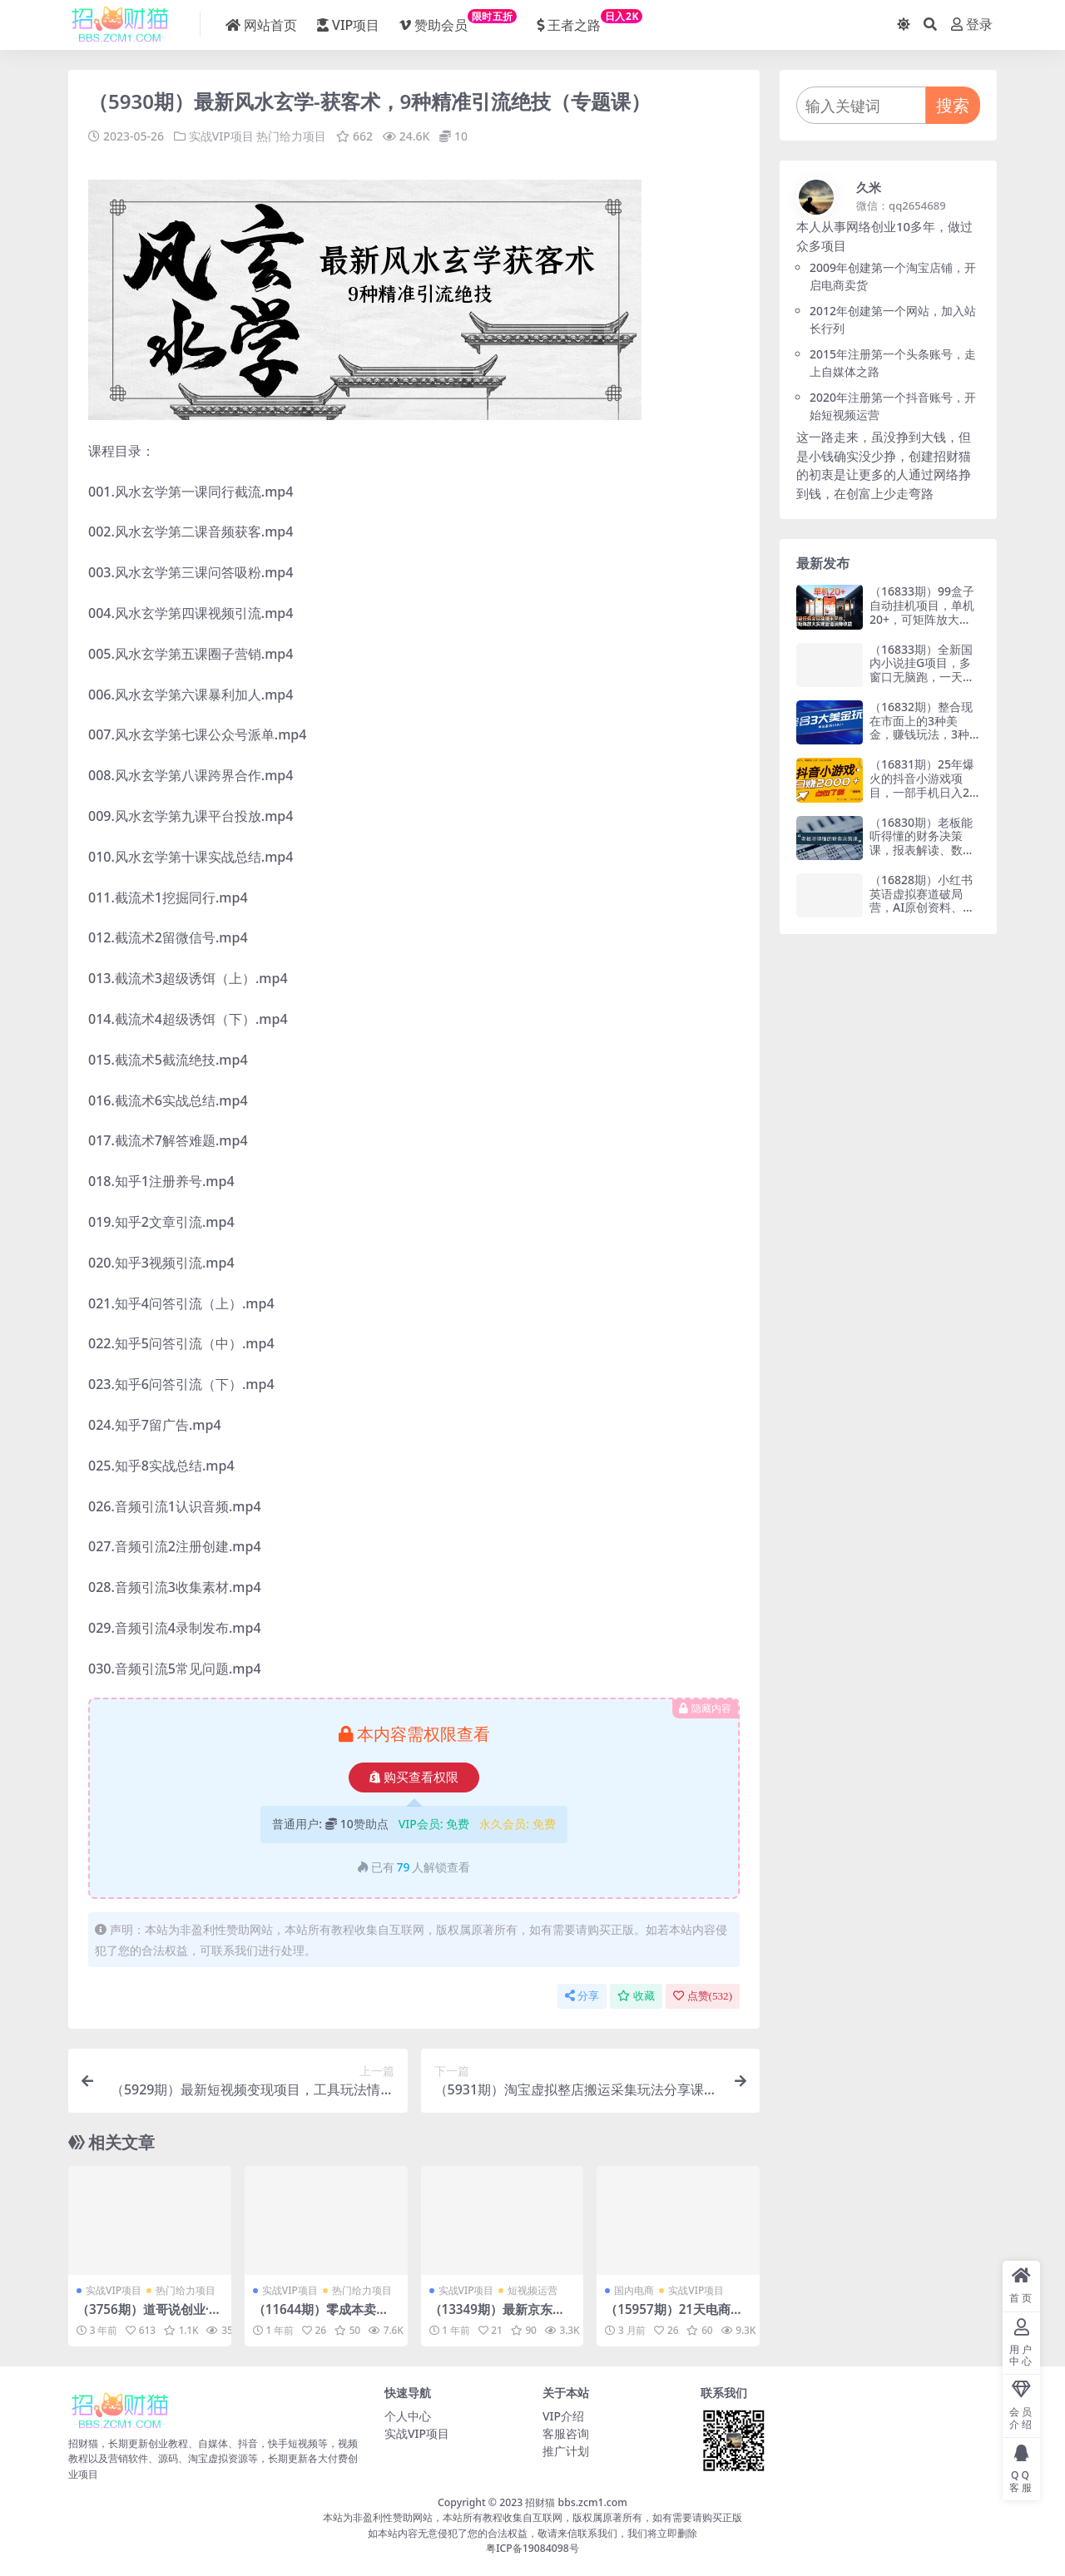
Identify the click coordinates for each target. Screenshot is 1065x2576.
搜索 (952, 105)
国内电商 (634, 2290)
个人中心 (407, 2416)
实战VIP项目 (221, 136)
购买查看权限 (413, 1777)
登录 (972, 24)
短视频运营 (532, 2290)
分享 (582, 1996)
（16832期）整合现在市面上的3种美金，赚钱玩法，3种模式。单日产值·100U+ (921, 734)
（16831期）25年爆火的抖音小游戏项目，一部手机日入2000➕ (922, 784)
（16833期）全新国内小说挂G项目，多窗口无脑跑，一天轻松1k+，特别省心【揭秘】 (921, 677)
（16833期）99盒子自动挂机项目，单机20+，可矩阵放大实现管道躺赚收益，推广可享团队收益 (921, 619)
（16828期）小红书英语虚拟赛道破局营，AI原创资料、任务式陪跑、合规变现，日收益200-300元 (921, 914)
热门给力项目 (291, 136)
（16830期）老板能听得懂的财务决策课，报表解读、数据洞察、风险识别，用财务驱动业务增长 (921, 850)
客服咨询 (565, 2433)
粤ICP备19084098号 (532, 2548)
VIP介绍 (563, 2416)
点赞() (702, 1996)
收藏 (636, 1996)
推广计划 (565, 2451)
